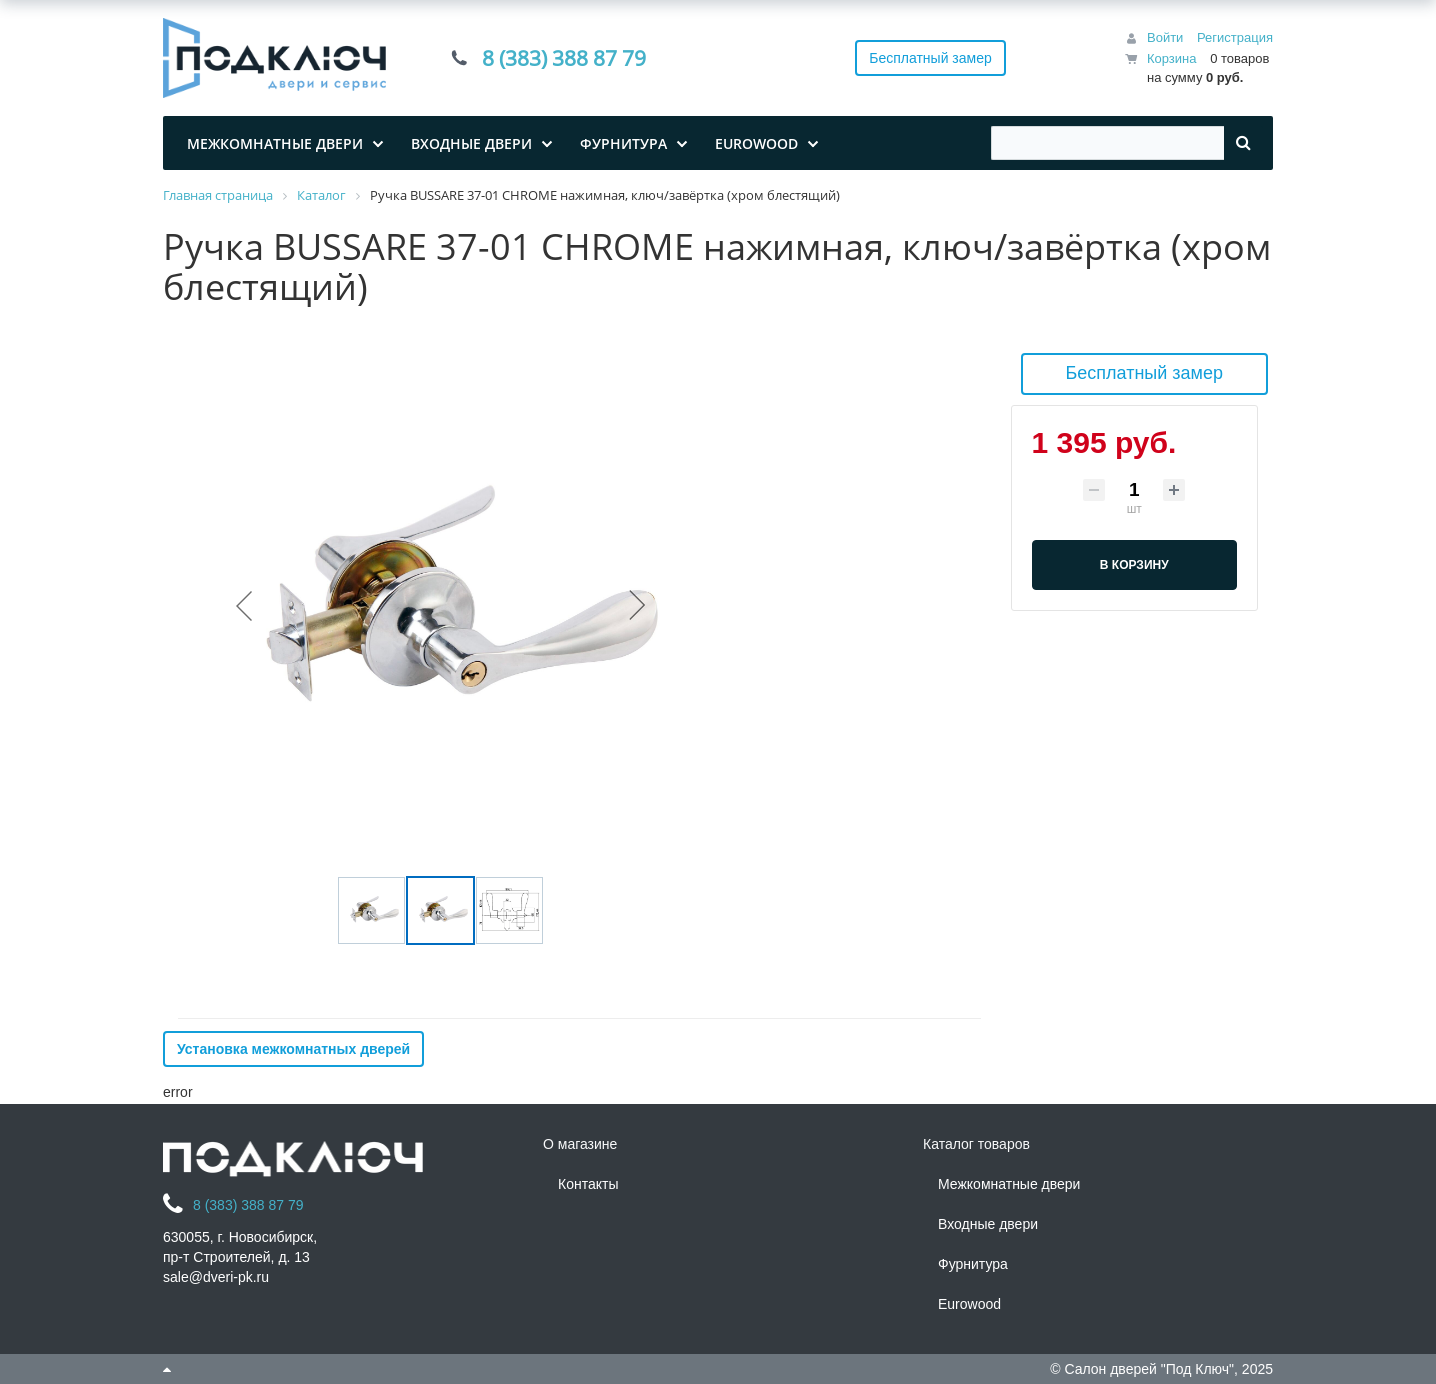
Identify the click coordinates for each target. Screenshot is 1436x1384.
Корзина (1172, 58)
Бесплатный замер (930, 58)
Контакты (588, 1184)
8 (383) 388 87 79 (564, 58)
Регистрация (1235, 37)
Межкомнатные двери (1009, 1184)
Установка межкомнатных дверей (293, 1049)
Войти (1165, 37)
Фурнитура (973, 1264)
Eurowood (969, 1304)
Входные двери (988, 1224)
